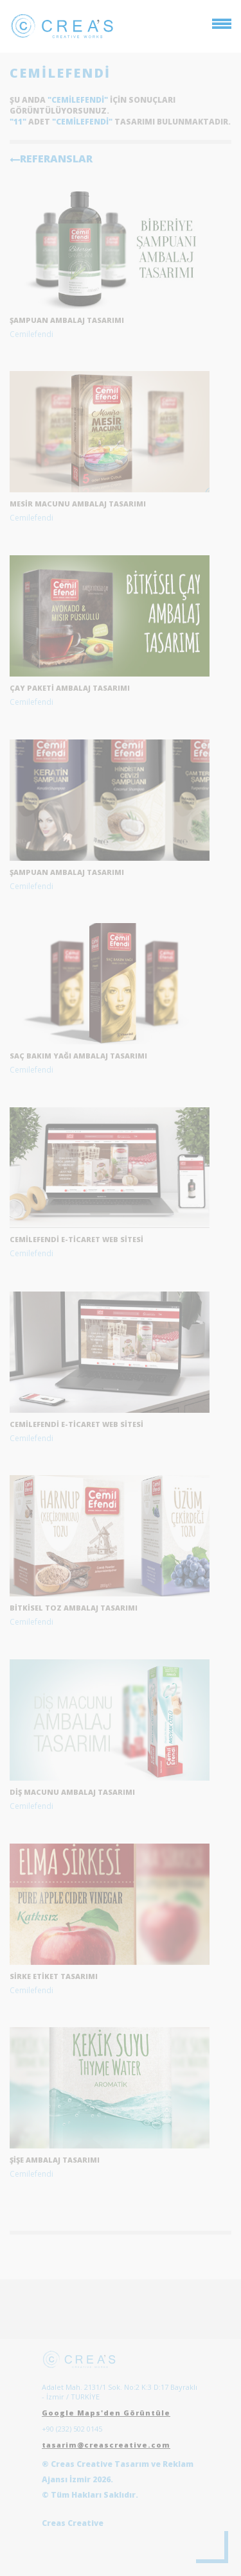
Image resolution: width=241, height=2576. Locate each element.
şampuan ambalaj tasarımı (67, 320)
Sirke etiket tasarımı (54, 1976)
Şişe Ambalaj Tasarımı (55, 2160)
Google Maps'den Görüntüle (106, 2412)
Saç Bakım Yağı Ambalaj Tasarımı (78, 1055)
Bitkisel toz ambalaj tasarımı (74, 1607)
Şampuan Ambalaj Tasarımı (67, 872)
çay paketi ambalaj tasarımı (70, 688)
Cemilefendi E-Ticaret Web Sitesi (76, 1239)
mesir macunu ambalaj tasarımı (78, 503)
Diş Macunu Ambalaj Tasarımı (72, 1792)
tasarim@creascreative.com (106, 2445)
